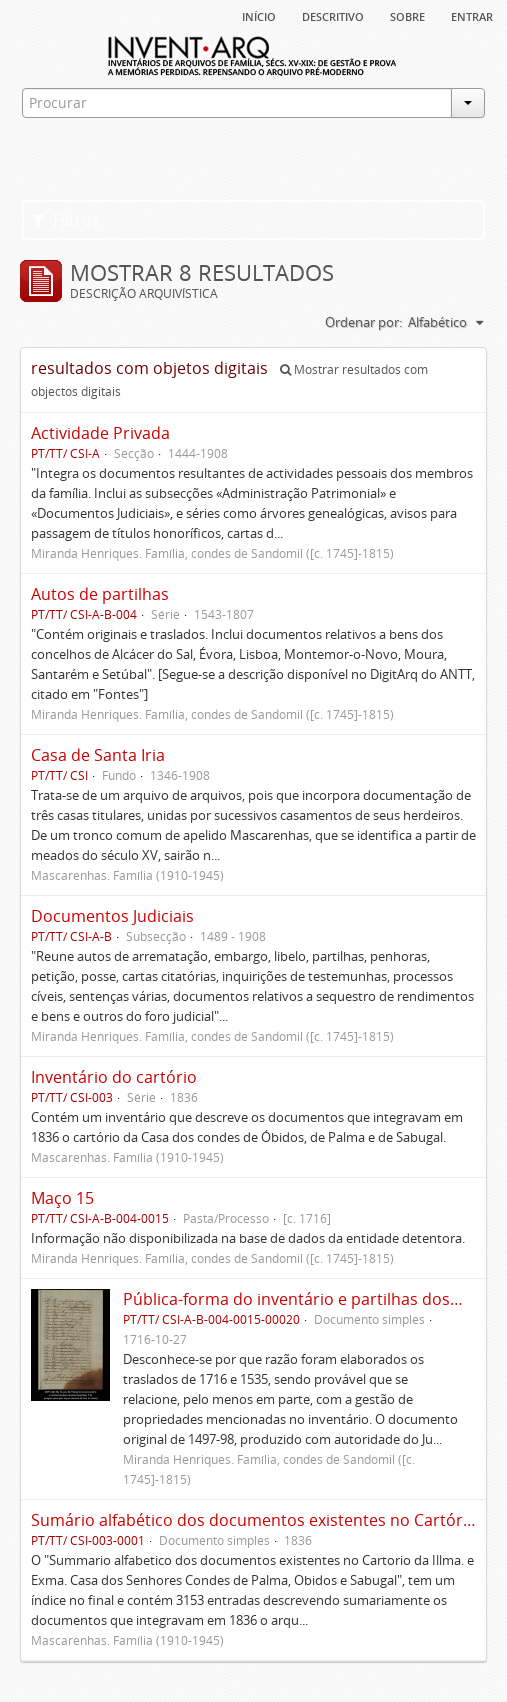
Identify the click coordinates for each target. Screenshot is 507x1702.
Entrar (472, 15)
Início (259, 15)
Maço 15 (62, 1198)
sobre (407, 15)
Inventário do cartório (114, 1077)
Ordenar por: (363, 322)
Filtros (66, 220)
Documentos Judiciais (112, 916)
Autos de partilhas (100, 594)
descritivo (333, 15)
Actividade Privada (100, 433)
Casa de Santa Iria (98, 755)
